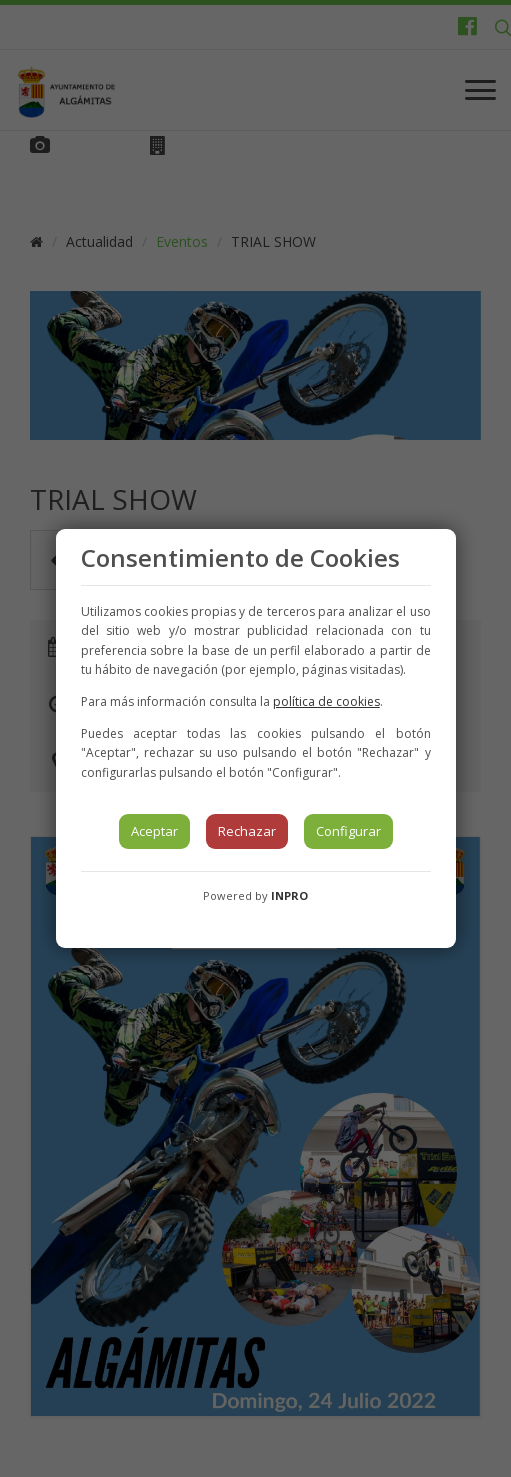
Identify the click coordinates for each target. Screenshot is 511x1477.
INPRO (289, 895)
